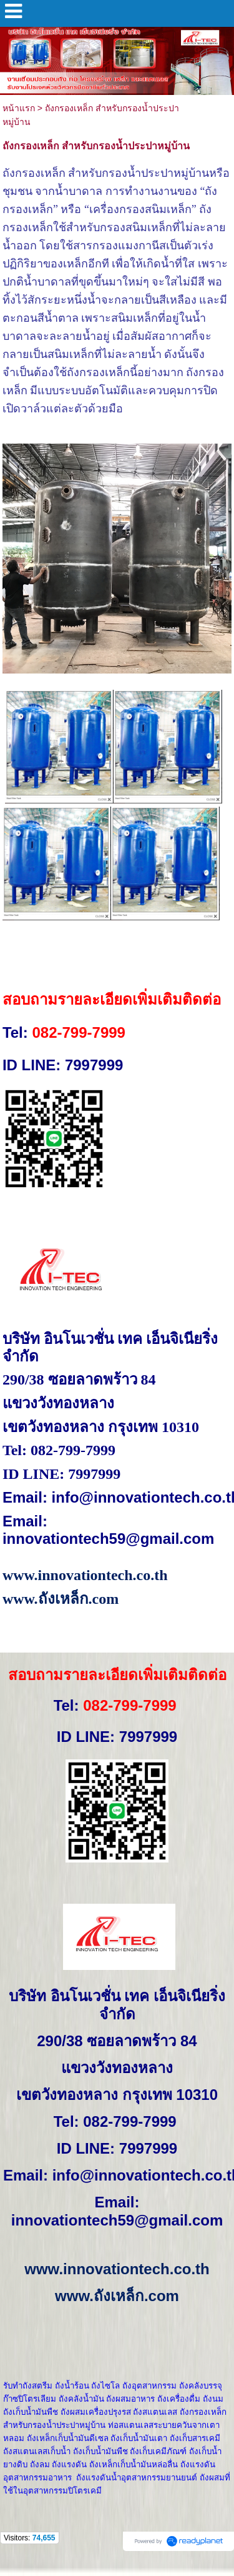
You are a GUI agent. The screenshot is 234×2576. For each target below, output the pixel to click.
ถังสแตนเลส (155, 2412)
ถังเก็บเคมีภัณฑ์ (158, 2451)
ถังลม (40, 2464)
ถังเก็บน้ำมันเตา (138, 2438)
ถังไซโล (105, 2385)
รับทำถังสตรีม (27, 2385)
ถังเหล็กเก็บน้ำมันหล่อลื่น (133, 2464)
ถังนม (213, 2399)
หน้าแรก (18, 108)
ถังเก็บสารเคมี (195, 2438)
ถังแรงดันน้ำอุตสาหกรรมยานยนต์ (136, 2477)
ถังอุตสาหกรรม (149, 2385)
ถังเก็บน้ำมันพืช (30, 2412)
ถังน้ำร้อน (72, 2385)
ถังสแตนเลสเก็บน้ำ (37, 2451)
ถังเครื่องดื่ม (178, 2399)
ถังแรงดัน (69, 2464)
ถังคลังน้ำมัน (81, 2399)
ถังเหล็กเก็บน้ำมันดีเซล (68, 2438)
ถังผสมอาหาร (130, 2399)
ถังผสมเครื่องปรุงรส (96, 2412)
